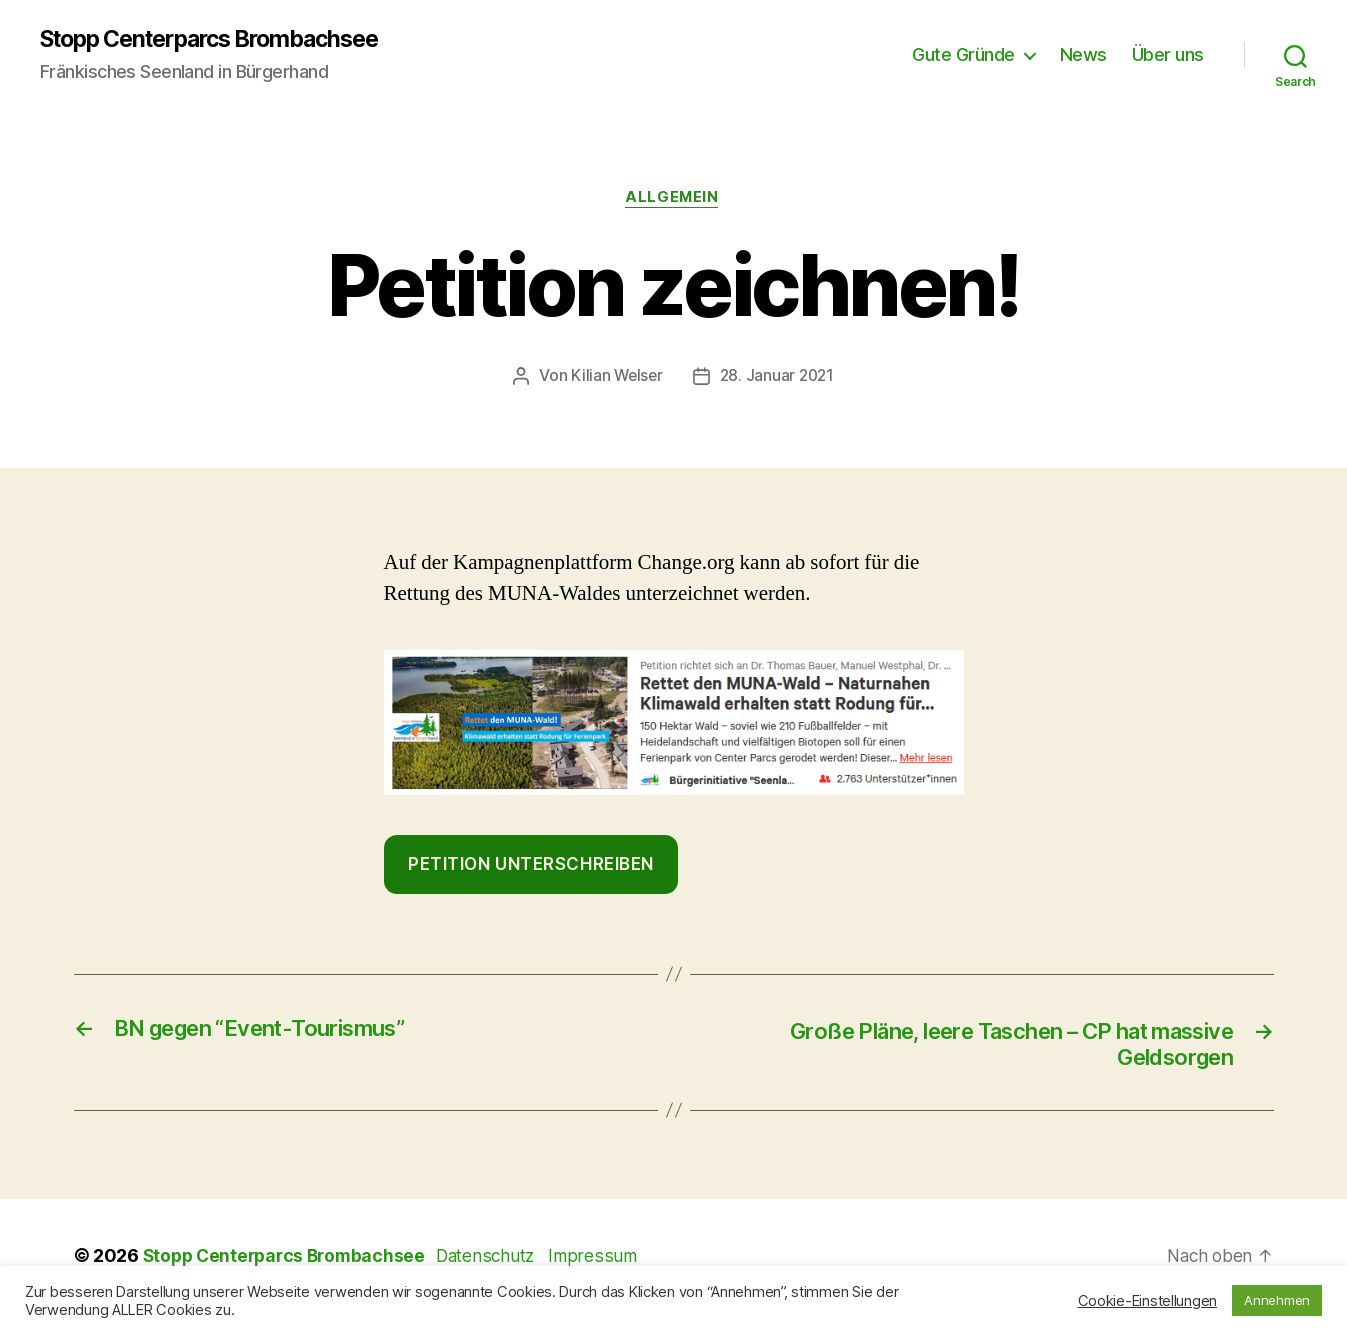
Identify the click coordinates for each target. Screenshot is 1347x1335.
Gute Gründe (963, 55)
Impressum (607, 1260)
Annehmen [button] (1277, 1300)
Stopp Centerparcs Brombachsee (223, 40)
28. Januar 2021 (778, 378)
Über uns (1168, 55)
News (1083, 55)
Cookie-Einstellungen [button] (1148, 1301)
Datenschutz (500, 1260)
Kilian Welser (615, 378)
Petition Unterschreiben (531, 866)
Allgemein (674, 200)
